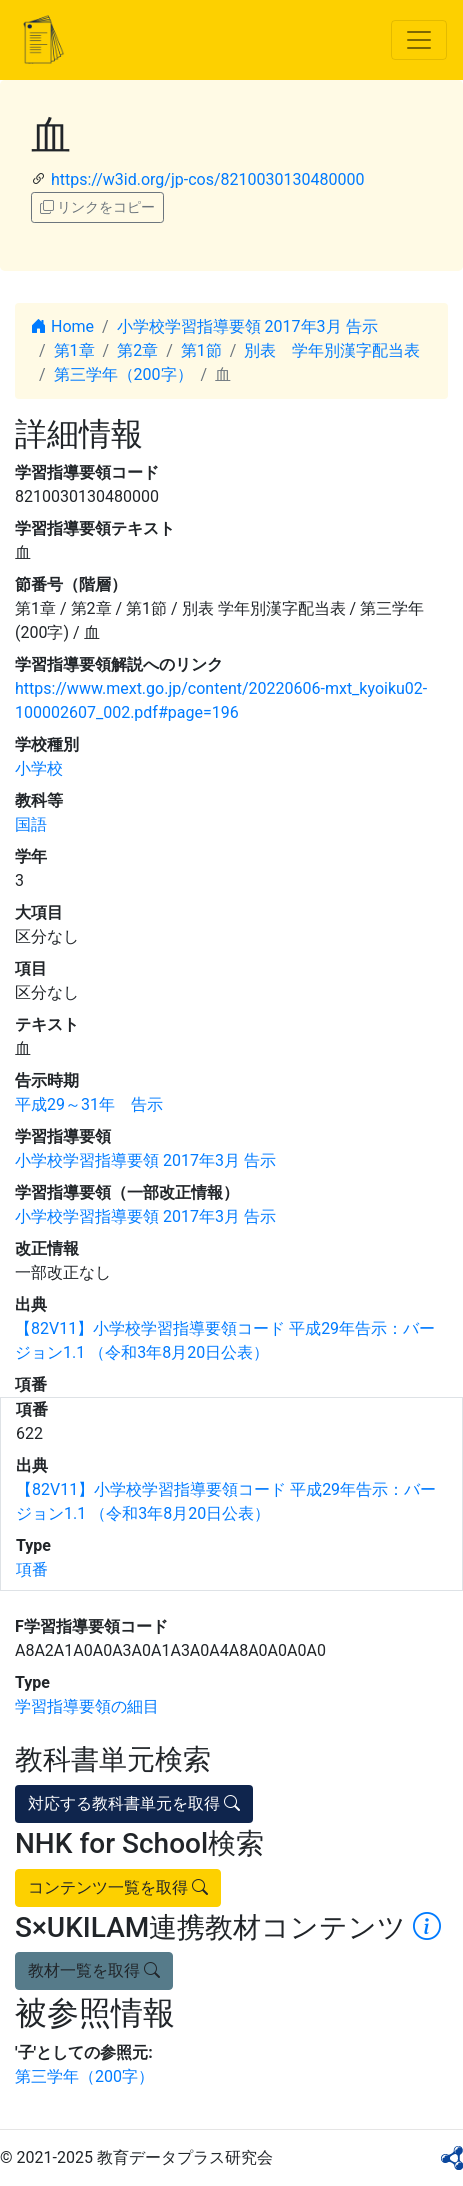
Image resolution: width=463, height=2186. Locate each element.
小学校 (39, 768)
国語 (31, 824)
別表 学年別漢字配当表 (332, 350)
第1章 (74, 350)
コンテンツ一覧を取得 (118, 1887)
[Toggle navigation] (419, 40)
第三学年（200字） (123, 374)
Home (62, 326)
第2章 (137, 350)
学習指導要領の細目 (87, 1706)
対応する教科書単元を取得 (134, 1803)
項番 (32, 1569)
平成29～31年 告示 (89, 1104)
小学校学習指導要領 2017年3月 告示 (247, 326)
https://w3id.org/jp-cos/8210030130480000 (207, 179)
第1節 (201, 350)
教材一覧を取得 (94, 1970)
